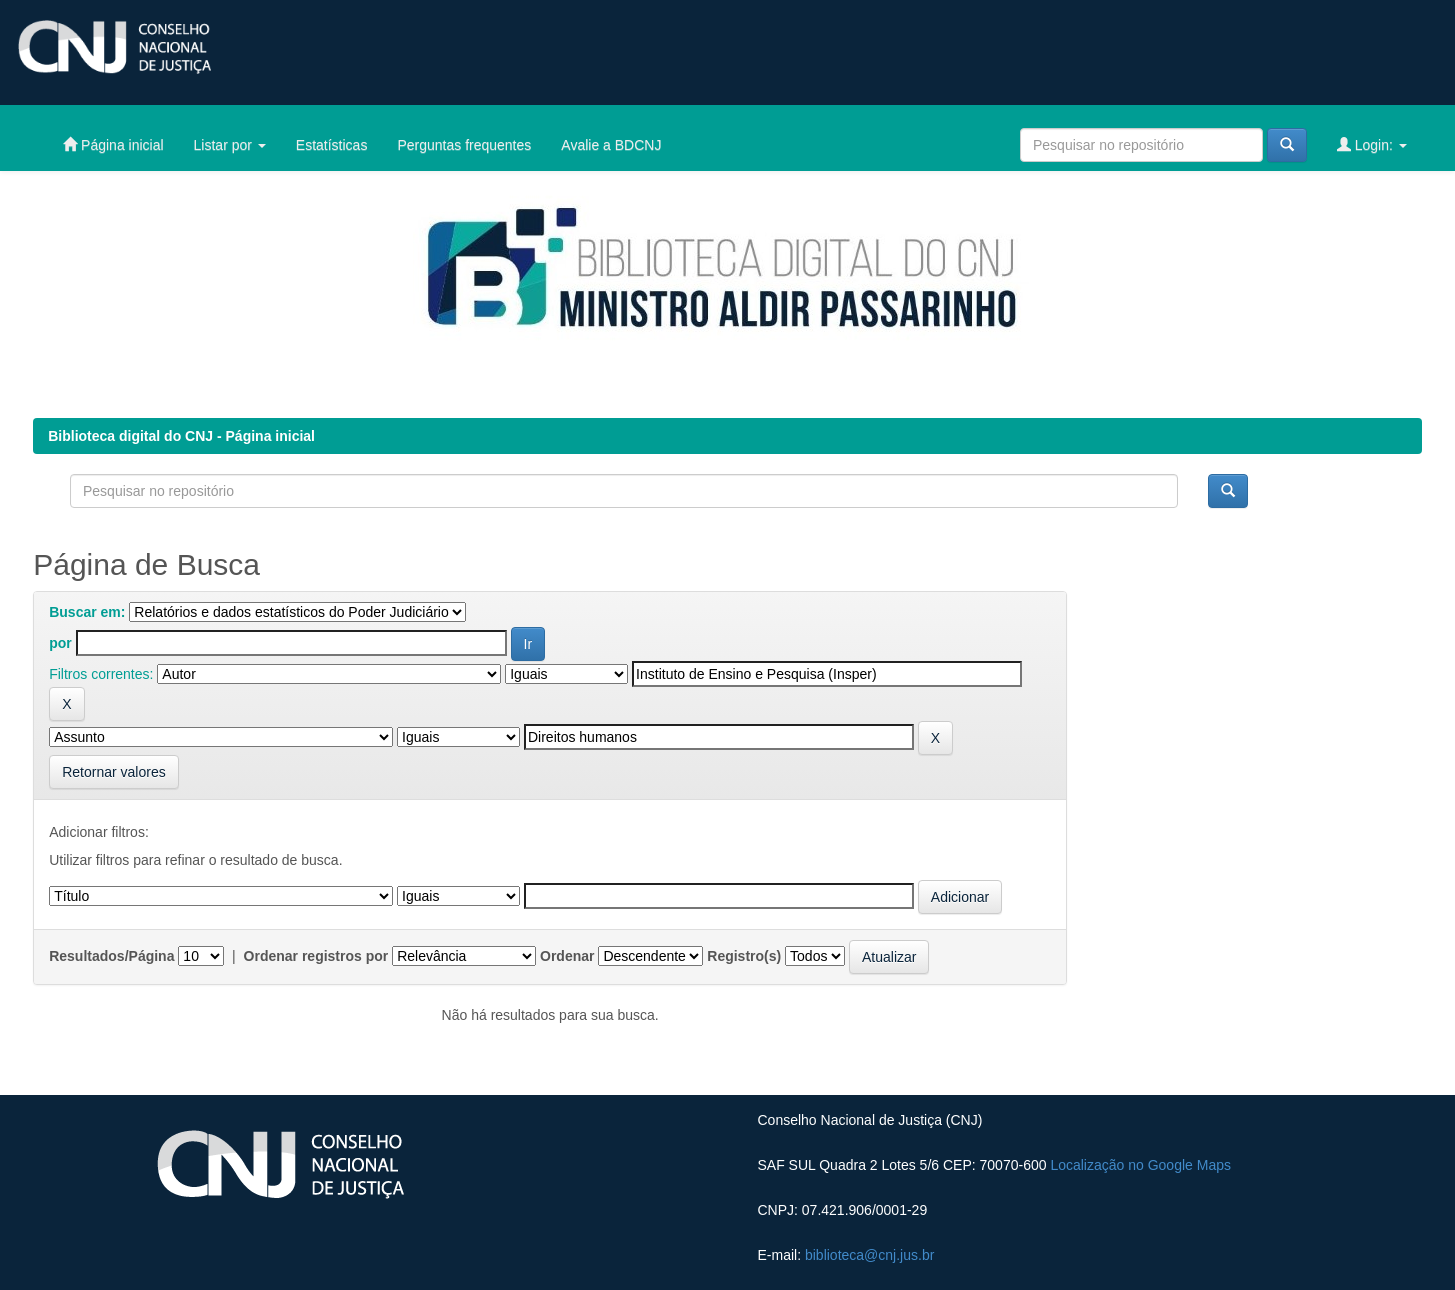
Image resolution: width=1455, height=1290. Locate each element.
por (60, 643)
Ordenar (567, 956)
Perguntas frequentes (464, 145)
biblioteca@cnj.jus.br (869, 1255)
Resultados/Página (111, 956)
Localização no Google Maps (1140, 1165)
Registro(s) (744, 956)
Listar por (230, 145)
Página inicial (113, 144)
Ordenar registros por (316, 956)
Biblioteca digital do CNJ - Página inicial (181, 436)
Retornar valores (114, 772)
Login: (1372, 144)
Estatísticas (332, 145)
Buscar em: (87, 612)
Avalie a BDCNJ (611, 145)
